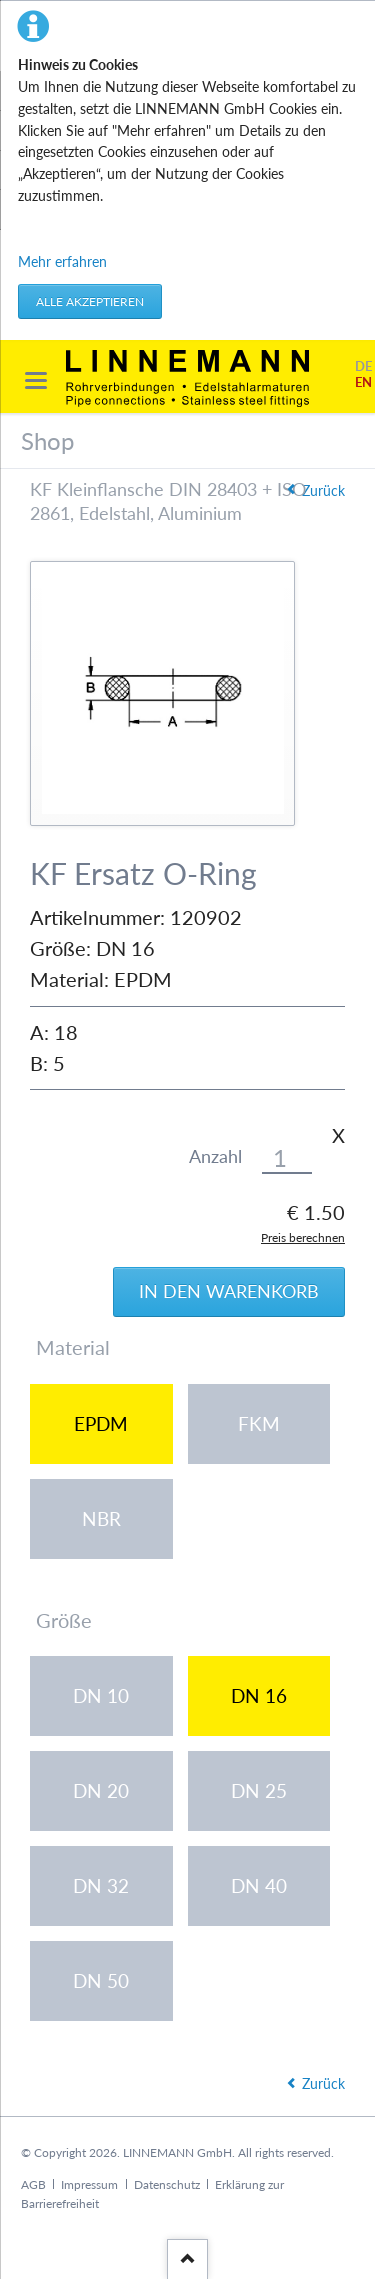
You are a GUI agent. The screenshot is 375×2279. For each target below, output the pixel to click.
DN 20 (101, 1790)
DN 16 (259, 1695)
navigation (36, 380)
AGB (33, 2184)
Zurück (323, 490)
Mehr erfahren (62, 261)
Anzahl (215, 1156)
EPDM (101, 1423)
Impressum (89, 2184)
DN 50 (101, 1980)
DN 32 (101, 1885)
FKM (259, 1423)
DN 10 (101, 1695)
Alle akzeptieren (90, 301)
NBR (101, 1518)
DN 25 (259, 1790)
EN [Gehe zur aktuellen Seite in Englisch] (363, 382)
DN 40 (259, 1885)
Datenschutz (167, 2184)
